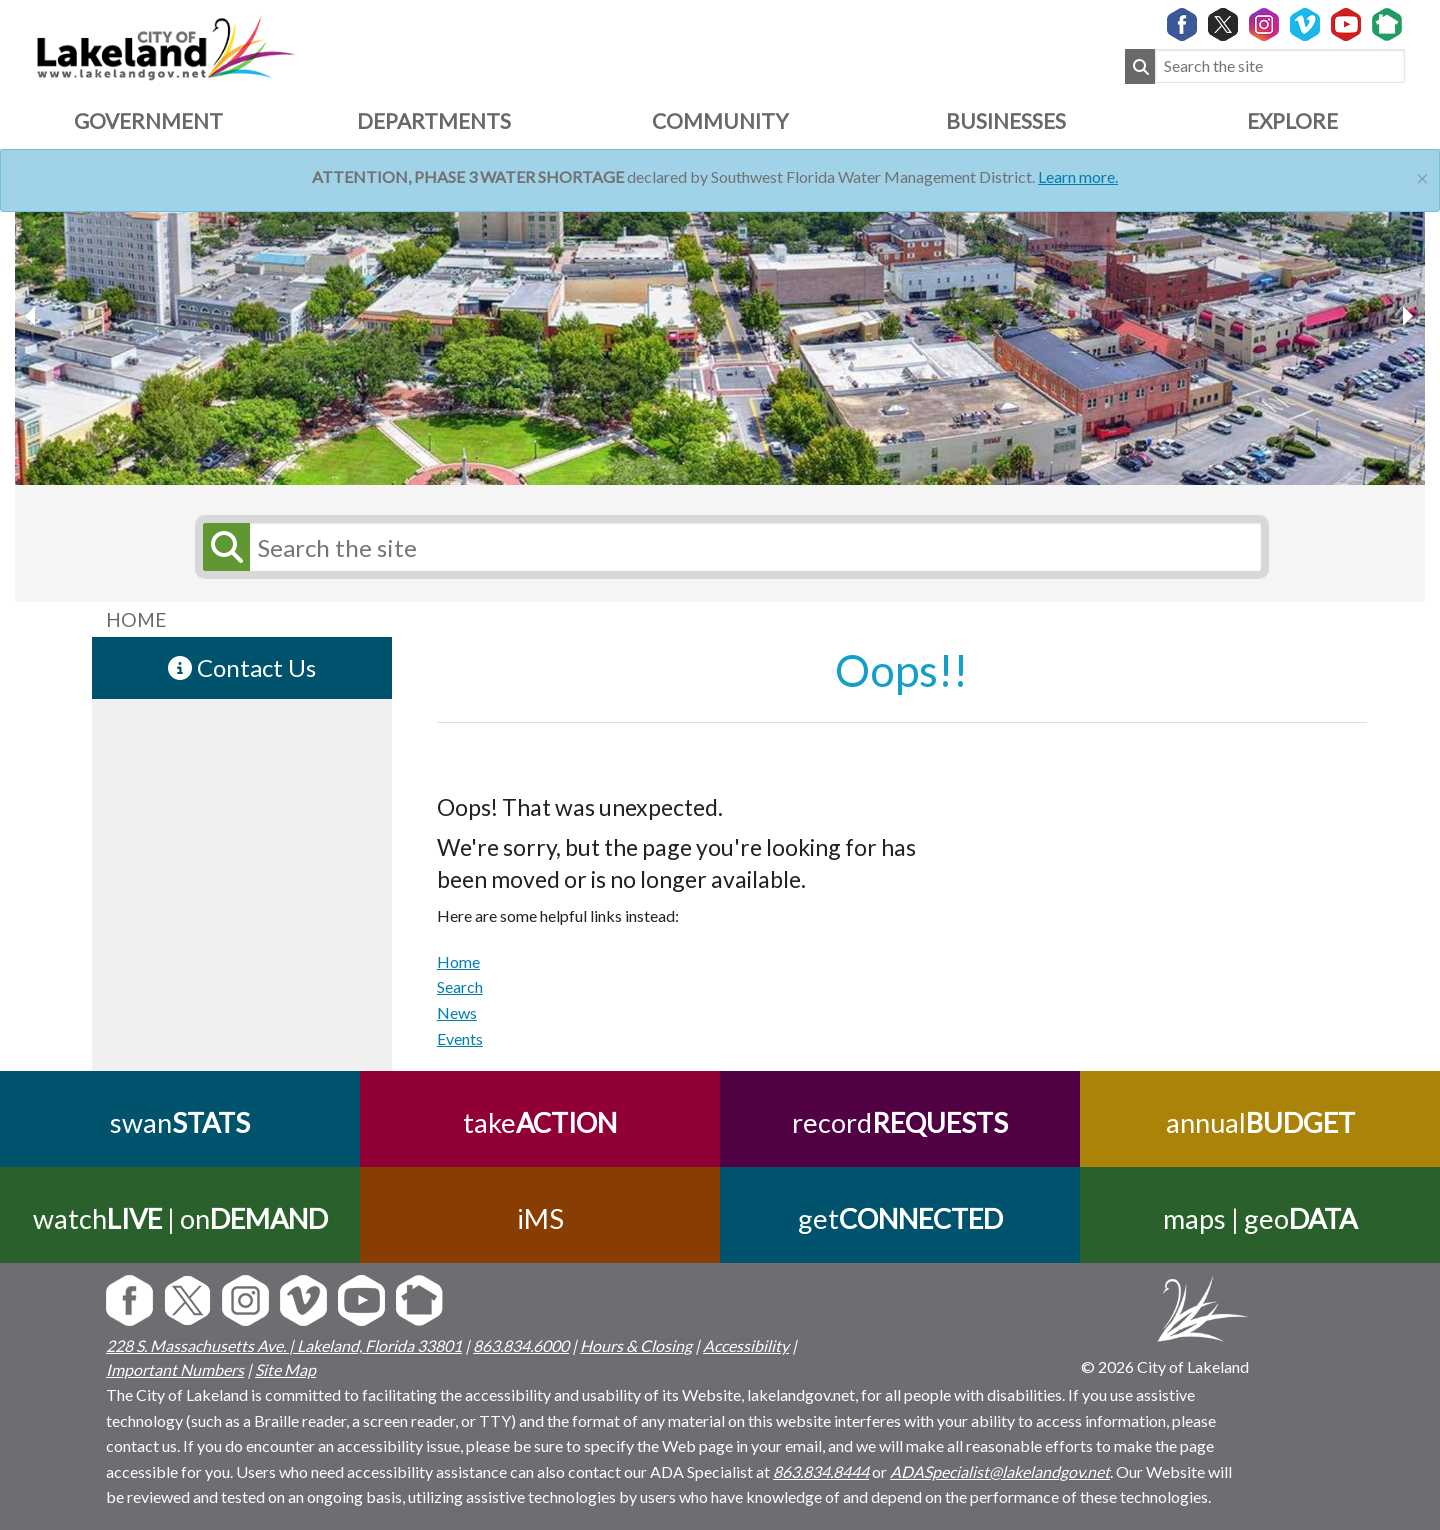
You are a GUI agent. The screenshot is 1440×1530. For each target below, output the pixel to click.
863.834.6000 (521, 1345)
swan (180, 1122)
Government (148, 120)
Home (458, 961)
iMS (540, 1218)
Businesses (1006, 120)
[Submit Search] (1140, 66)
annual (1260, 1122)
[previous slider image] (1407, 316)
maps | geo (1260, 1218)
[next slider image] (33, 316)
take (540, 1122)
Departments (434, 120)
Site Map (285, 1369)
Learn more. (1078, 176)
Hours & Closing (636, 1345)
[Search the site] (1280, 66)
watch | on (180, 1218)
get (900, 1218)
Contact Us (242, 667)
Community (720, 120)
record (900, 1122)
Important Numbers (175, 1369)
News (457, 1012)
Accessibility (746, 1345)
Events (460, 1038)
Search (460, 986)
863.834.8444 (821, 1471)
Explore (1292, 120)
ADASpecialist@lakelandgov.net (1000, 1471)
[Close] (1422, 175)
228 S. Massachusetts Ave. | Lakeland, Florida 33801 (284, 1345)
